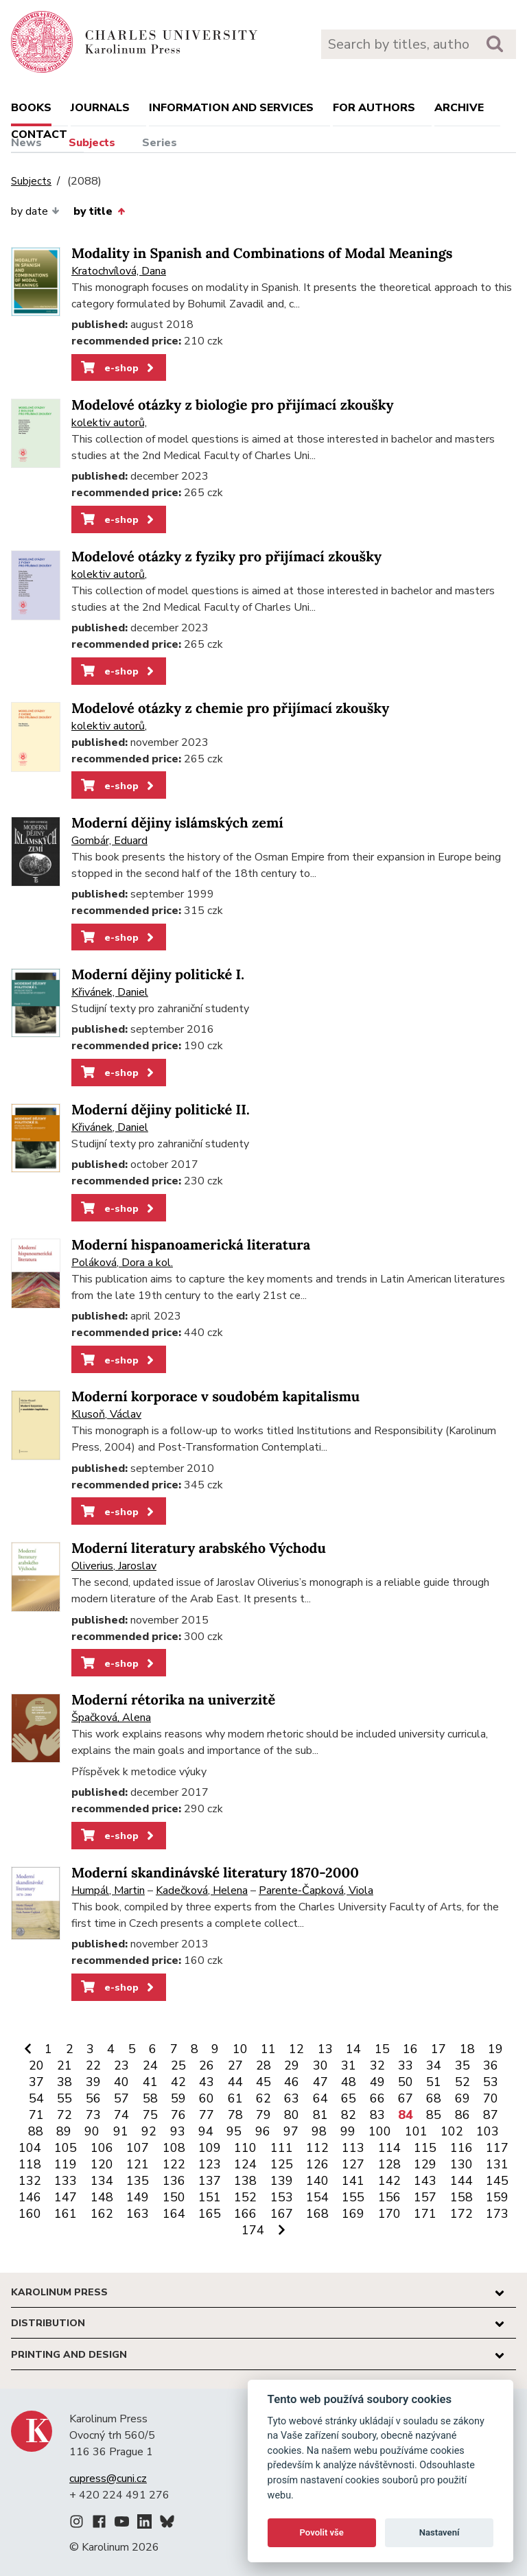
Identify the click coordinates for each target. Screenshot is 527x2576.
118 (30, 2164)
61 (235, 2098)
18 (467, 2049)
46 (291, 2082)
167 (281, 2213)
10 (240, 2049)
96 (262, 2131)
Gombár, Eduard (109, 840)
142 (389, 2181)
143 (425, 2181)
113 (353, 2148)
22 (93, 2065)
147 (65, 2197)
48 (348, 2082)
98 (319, 2131)
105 (65, 2148)
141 (353, 2181)
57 (121, 2098)
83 (377, 2115)
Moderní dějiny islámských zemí (177, 823)
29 (291, 2065)
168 (317, 2213)
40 (121, 2082)
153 (281, 2197)
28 (263, 2065)
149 (137, 2197)
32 (377, 2065)
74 (121, 2115)
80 (291, 2115)
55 (64, 2098)
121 (137, 2164)
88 (35, 2131)
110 (245, 2148)
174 (253, 2230)
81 (320, 2115)
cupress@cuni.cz (108, 2478)
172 (461, 2213)
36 (490, 2065)
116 (461, 2148)
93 (177, 2131)
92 (148, 2131)
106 (102, 2148)
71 (36, 2115)
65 (348, 2098)
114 (389, 2148)
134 (102, 2181)
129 (425, 2164)
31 (348, 2065)
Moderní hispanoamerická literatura (190, 1245)
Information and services (231, 107)
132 (30, 2181)
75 (150, 2115)
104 (30, 2148)
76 (178, 2115)
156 (389, 2197)
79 (263, 2115)
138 (245, 2181)
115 (425, 2148)
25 (178, 2065)
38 (64, 2082)
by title (98, 211)
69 (462, 2098)
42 (178, 2082)
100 (379, 2131)
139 (281, 2181)
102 (452, 2131)
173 (497, 2213)
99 (347, 2131)
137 (209, 2181)
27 (235, 2065)
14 (353, 2049)
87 (490, 2115)
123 (209, 2164)
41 (150, 2082)
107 (137, 2148)
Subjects (92, 142)
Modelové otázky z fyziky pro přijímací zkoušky (226, 556)
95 (234, 2131)
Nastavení (439, 2532)
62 (263, 2098)
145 (497, 2181)
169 (353, 2213)
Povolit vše (322, 2532)
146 (30, 2197)
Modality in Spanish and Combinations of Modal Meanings (261, 253)
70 (490, 2098)
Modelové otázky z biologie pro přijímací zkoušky (232, 405)
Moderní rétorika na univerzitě (173, 1700)
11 (268, 2049)
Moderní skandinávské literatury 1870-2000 (215, 1873)
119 (65, 2164)
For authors (374, 107)
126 (317, 2164)
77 (206, 2115)
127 (353, 2164)
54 (36, 2098)
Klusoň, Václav (106, 1414)
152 (245, 2197)
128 (389, 2164)
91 (120, 2131)
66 (377, 2098)
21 (64, 2065)
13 (325, 2049)
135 (137, 2181)
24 (150, 2065)
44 (235, 2082)
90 (91, 2131)
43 (206, 2082)
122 (174, 2164)
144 (461, 2181)
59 (178, 2098)
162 (102, 2213)
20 (36, 2065)
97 (290, 2131)
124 (245, 2164)
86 (462, 2115)
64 (320, 2098)
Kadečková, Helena (202, 1890)
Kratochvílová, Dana (118, 271)
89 (63, 2131)
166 (245, 2213)
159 (497, 2197)
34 (433, 2065)
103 (487, 2131)
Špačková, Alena (111, 1717)
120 (102, 2164)
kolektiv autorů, (109, 422)
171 (425, 2213)
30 (320, 2065)
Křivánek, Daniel (109, 992)
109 (209, 2148)
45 (263, 2082)
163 (137, 2213)
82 (348, 2115)
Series (159, 142)
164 (174, 2213)
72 (64, 2115)
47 (320, 2082)
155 (353, 2197)
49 (377, 2082)
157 (425, 2197)
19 (495, 2049)
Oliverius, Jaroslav (113, 1565)
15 (382, 2049)
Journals (100, 107)
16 (410, 2049)
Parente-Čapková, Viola (316, 1890)
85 (433, 2115)
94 (205, 2131)
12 (296, 2049)
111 (281, 2148)
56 (93, 2098)
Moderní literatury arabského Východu (198, 1548)
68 (433, 2098)
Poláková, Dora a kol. (122, 1262)
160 (30, 2213)
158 (461, 2197)
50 (405, 2082)
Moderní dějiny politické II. (160, 1110)
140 (317, 2181)
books (31, 107)
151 (209, 2197)
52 (462, 2082)
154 (317, 2197)
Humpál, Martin (108, 1890)
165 (209, 2213)
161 (65, 2213)
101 (416, 2131)
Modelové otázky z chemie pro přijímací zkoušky (230, 708)
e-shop (118, 368)
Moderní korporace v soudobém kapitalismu (215, 1396)
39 (93, 2082)
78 (235, 2115)
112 (317, 2148)
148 (102, 2197)
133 (65, 2181)
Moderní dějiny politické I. (157, 974)
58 (150, 2098)
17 (438, 2049)
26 (206, 2065)
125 (281, 2164)
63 (291, 2098)
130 (461, 2164)
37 (36, 2082)
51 (433, 2082)
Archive (459, 107)
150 (174, 2197)
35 (462, 2065)
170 (389, 2213)
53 (490, 2082)
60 (206, 2098)
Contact (39, 134)
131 (497, 2164)
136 (174, 2181)
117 (497, 2148)
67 (405, 2098)
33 (405, 2065)
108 (174, 2148)
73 (93, 2115)
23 (121, 2065)
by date (35, 211)
